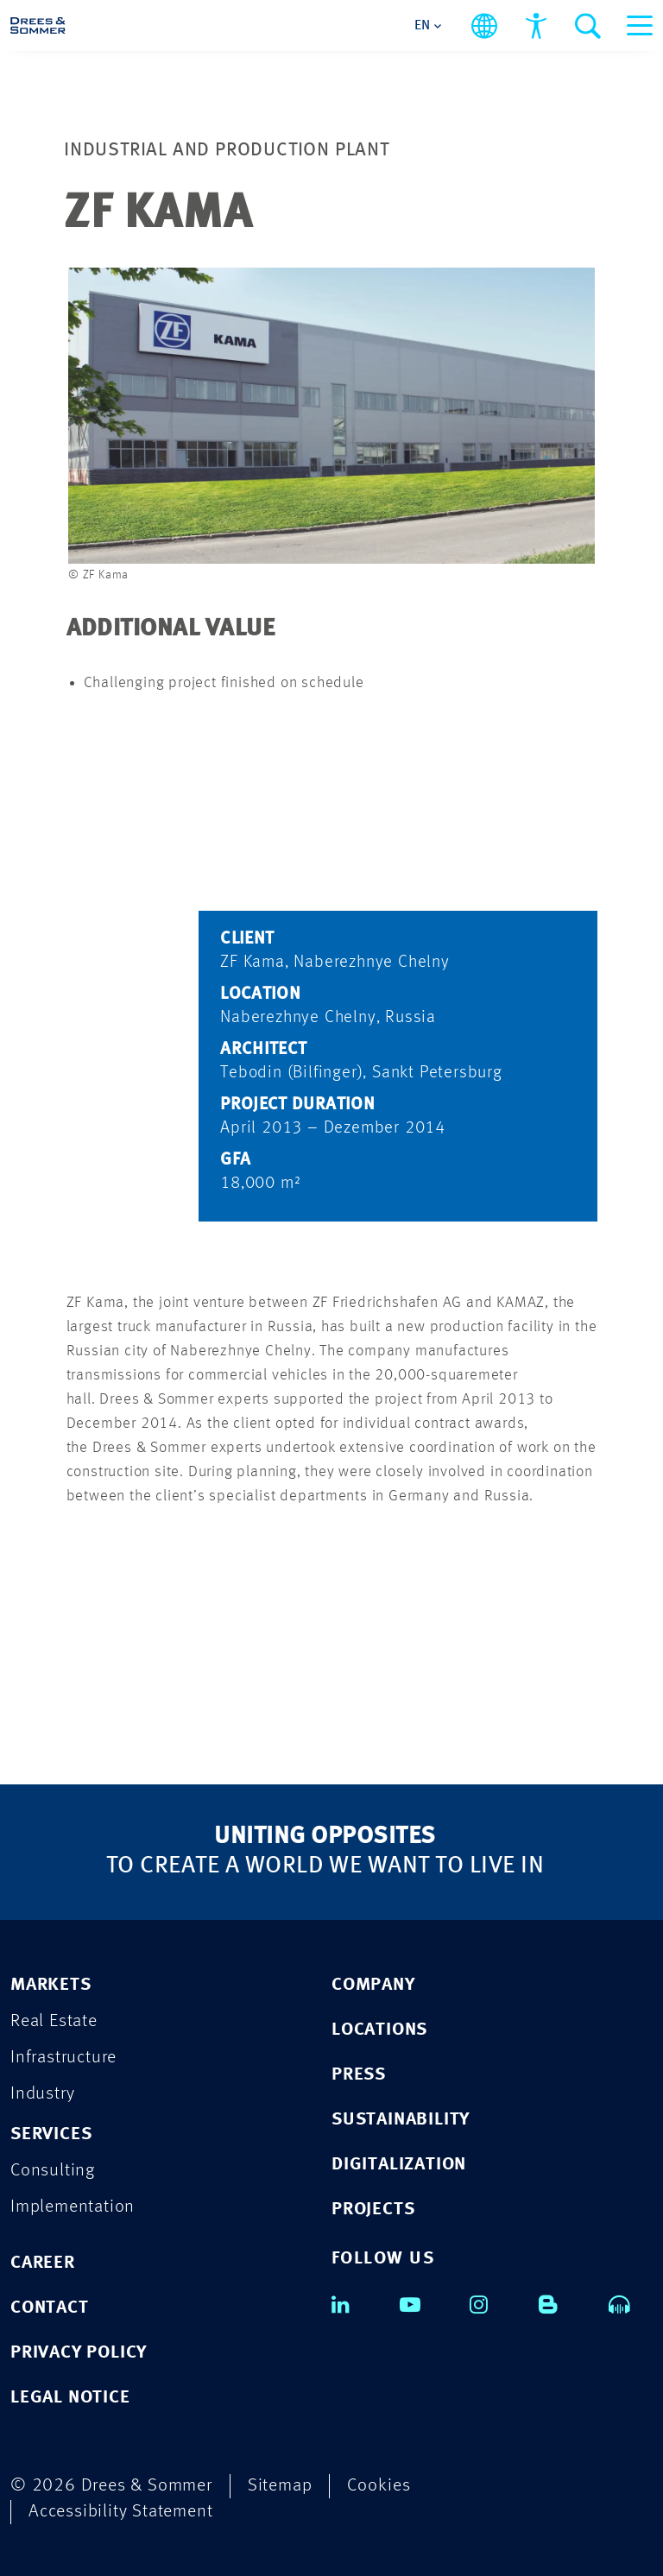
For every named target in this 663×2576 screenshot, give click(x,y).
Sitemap (280, 2486)
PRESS (359, 2075)
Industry (42, 2094)
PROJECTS (373, 2209)
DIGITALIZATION (399, 2165)
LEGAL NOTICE (70, 2398)
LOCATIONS (379, 2030)
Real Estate (54, 2021)
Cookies (379, 2486)
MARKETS (51, 1985)
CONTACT (49, 2308)
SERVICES (51, 2134)
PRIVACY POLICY (78, 2353)
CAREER (42, 2263)
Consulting (52, 2171)
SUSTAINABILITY (401, 2120)
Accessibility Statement (120, 2512)
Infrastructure (63, 2058)
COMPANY (373, 1985)
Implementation (72, 2207)
